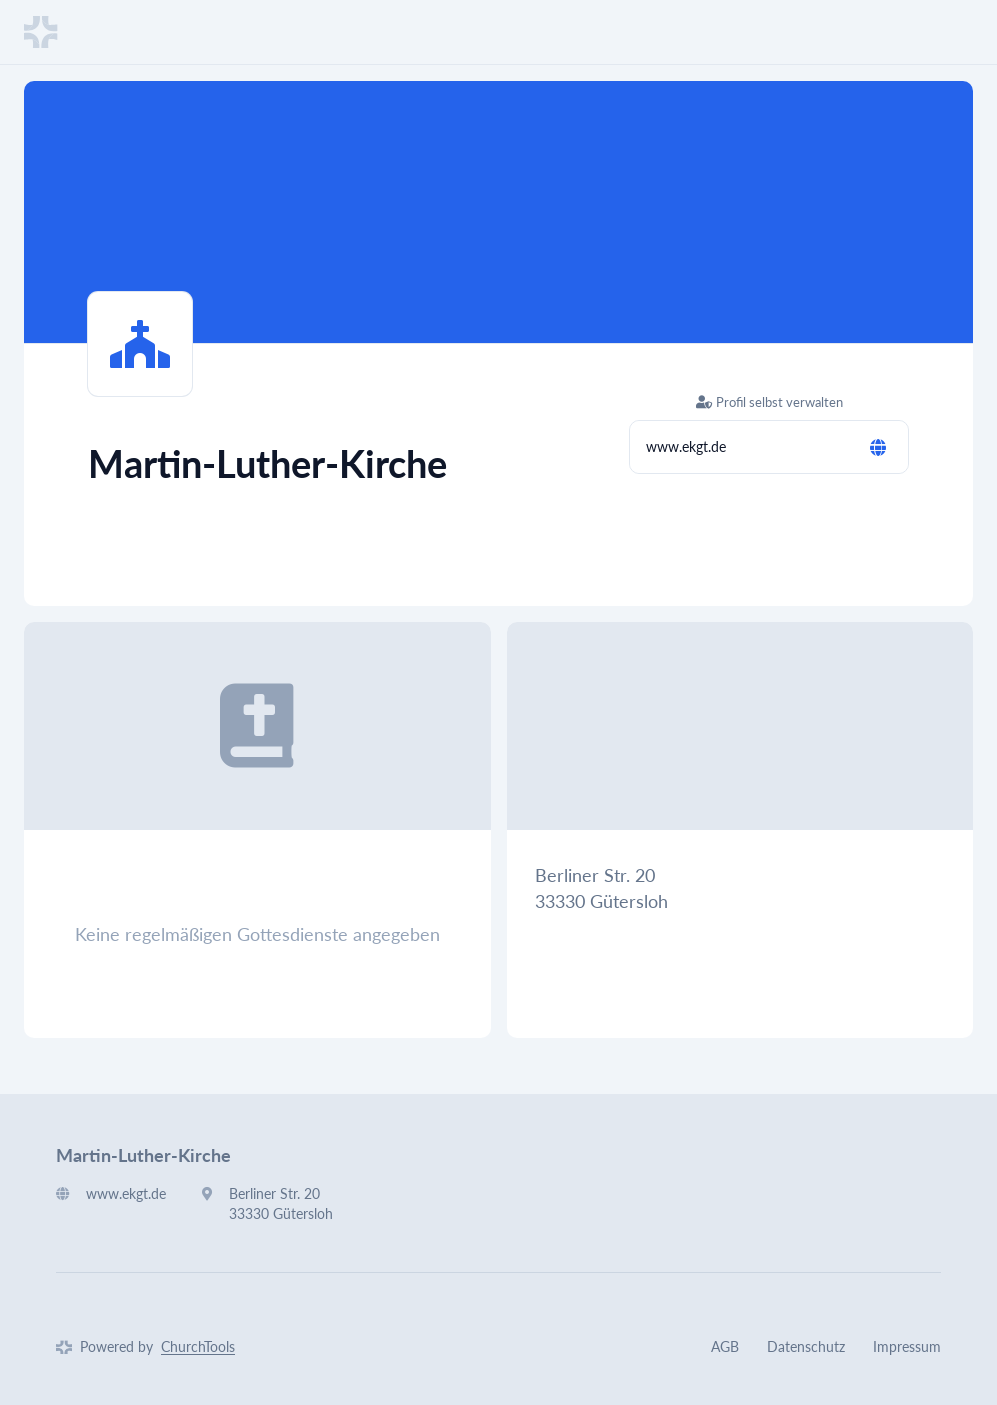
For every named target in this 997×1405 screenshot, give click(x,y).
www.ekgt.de (686, 446)
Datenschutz (806, 1346)
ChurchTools (198, 1346)
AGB (725, 1346)
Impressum (907, 1346)
